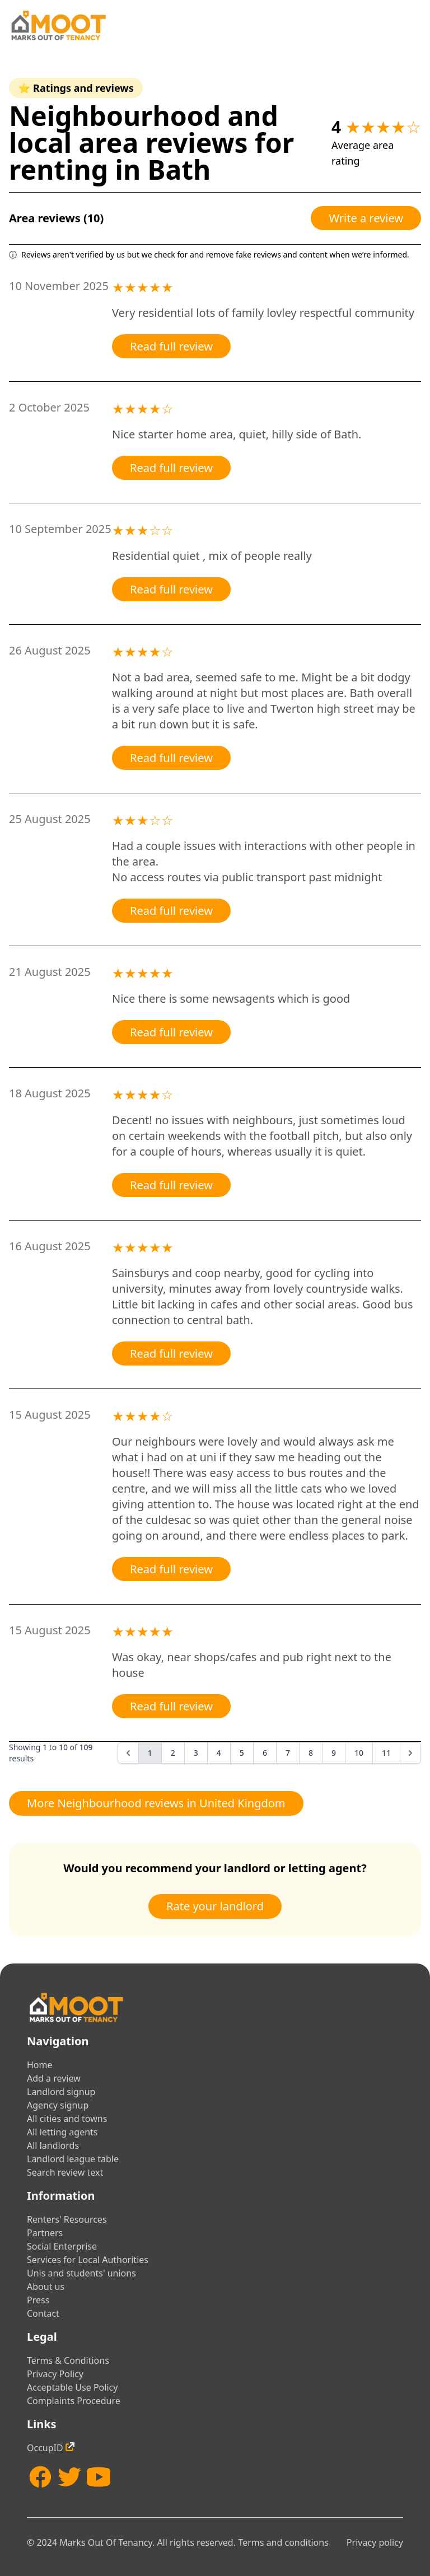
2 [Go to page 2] (173, 1752)
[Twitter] (69, 2476)
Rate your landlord (215, 1906)
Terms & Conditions (68, 2360)
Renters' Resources (67, 2219)
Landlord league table (73, 2159)
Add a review (54, 2078)
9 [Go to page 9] (333, 1752)
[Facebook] (40, 2476)
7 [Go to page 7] (288, 1752)
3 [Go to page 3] (196, 1752)
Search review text (65, 2172)
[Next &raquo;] (410, 1753)
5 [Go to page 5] (242, 1752)
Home (40, 2065)
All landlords (53, 2145)
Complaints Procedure (73, 2401)
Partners (45, 2233)
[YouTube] (98, 2476)
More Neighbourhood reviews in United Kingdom (156, 1803)
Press (38, 2300)
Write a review (366, 218)
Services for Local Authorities (87, 2260)
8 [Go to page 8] (311, 1752)
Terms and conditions (283, 2542)
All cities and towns (67, 2118)
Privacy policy (375, 2542)
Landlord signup (61, 2092)
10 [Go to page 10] (358, 1752)
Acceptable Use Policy (72, 2387)
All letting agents (62, 2132)
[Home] (58, 25)
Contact (43, 2313)
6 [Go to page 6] (265, 1752)
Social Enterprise (62, 2246)
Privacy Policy (55, 2374)
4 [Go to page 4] (219, 1752)
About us (45, 2286)
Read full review (171, 346)
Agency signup (57, 2105)
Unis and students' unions (81, 2273)
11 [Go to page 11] (386, 1752)
